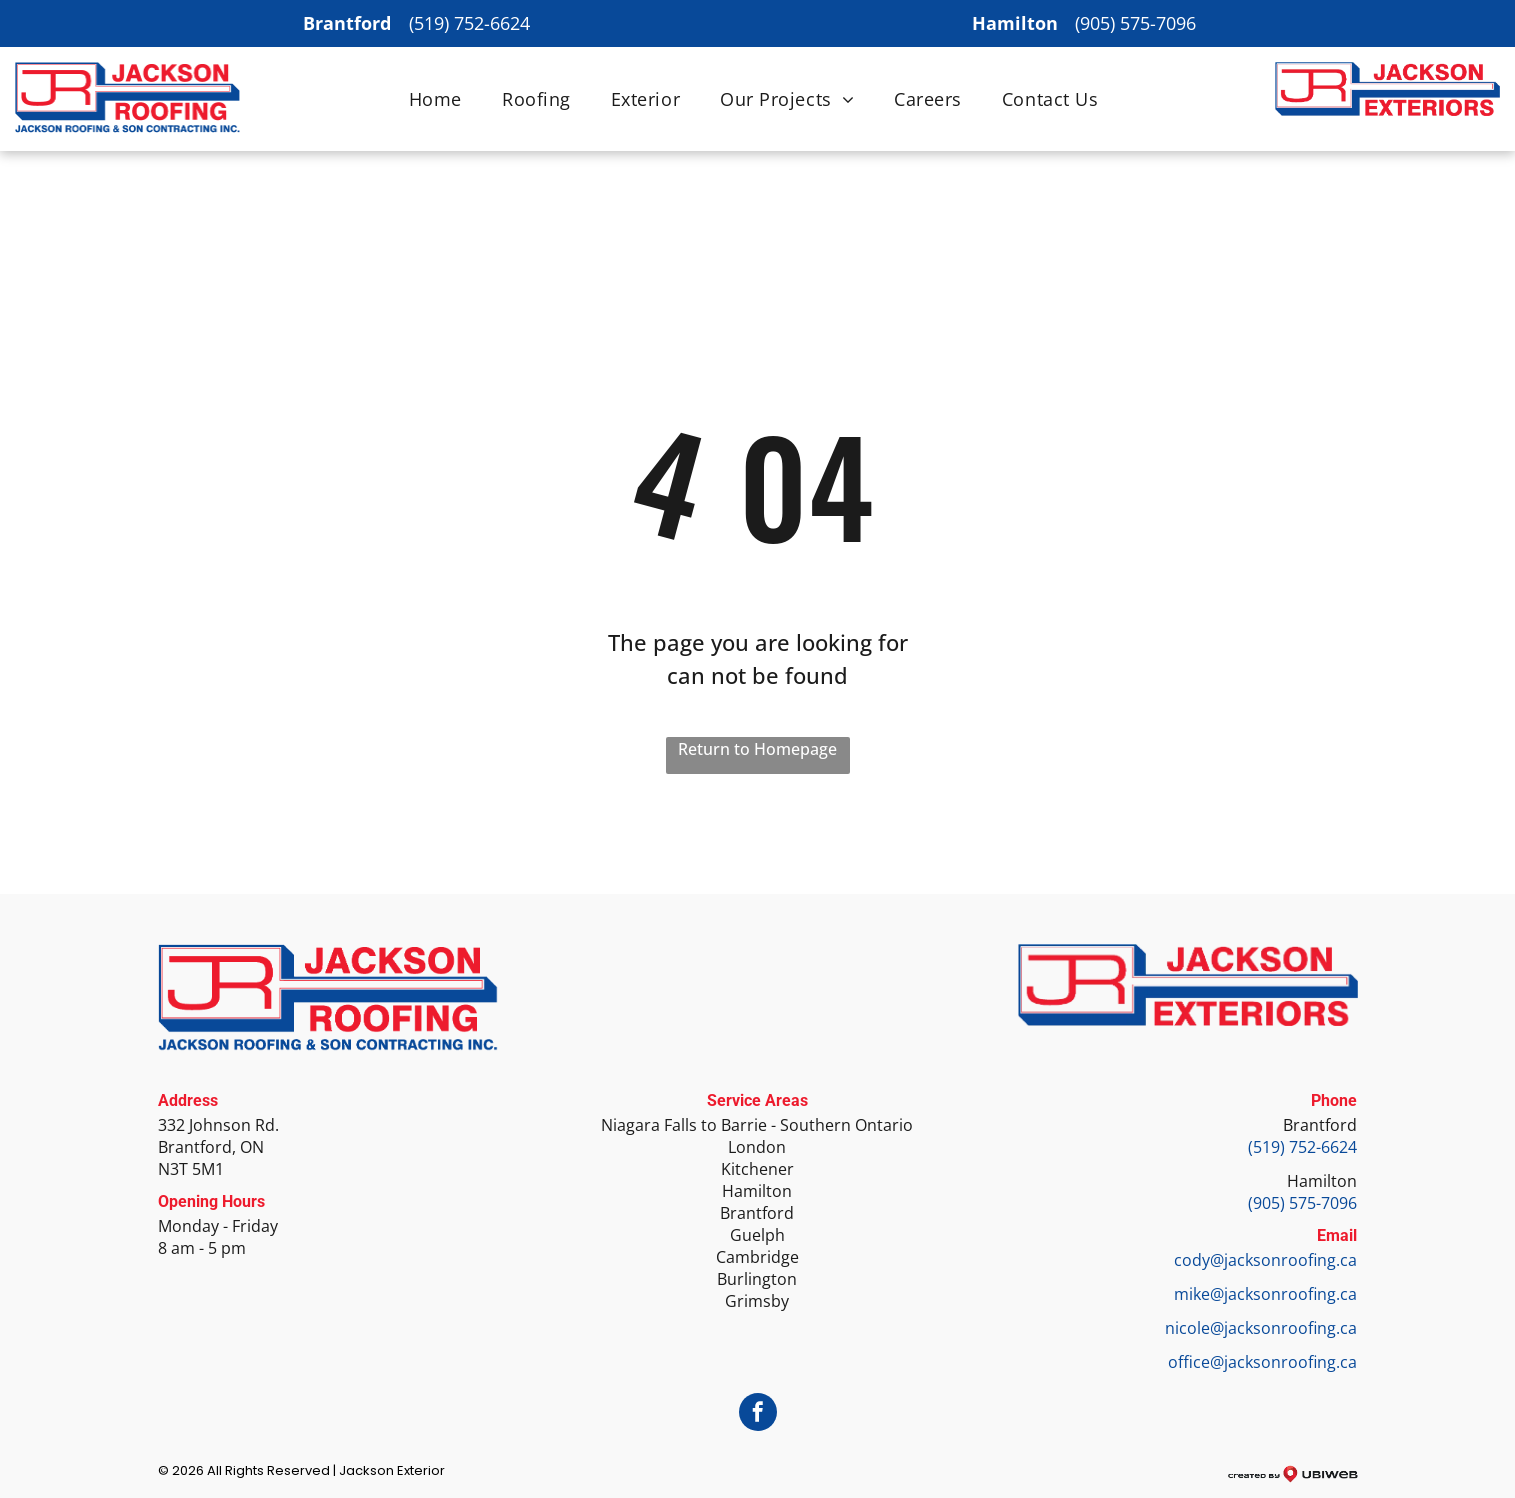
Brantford (1320, 1125)
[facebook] (758, 1414)
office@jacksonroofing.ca (1262, 1362)
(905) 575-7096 (1135, 23)
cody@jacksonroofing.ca (1265, 1260)
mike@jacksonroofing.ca (1265, 1294)
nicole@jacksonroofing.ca (1261, 1328)
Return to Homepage (757, 749)
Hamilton (1322, 1181)
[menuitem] (435, 99)
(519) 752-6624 (469, 23)
